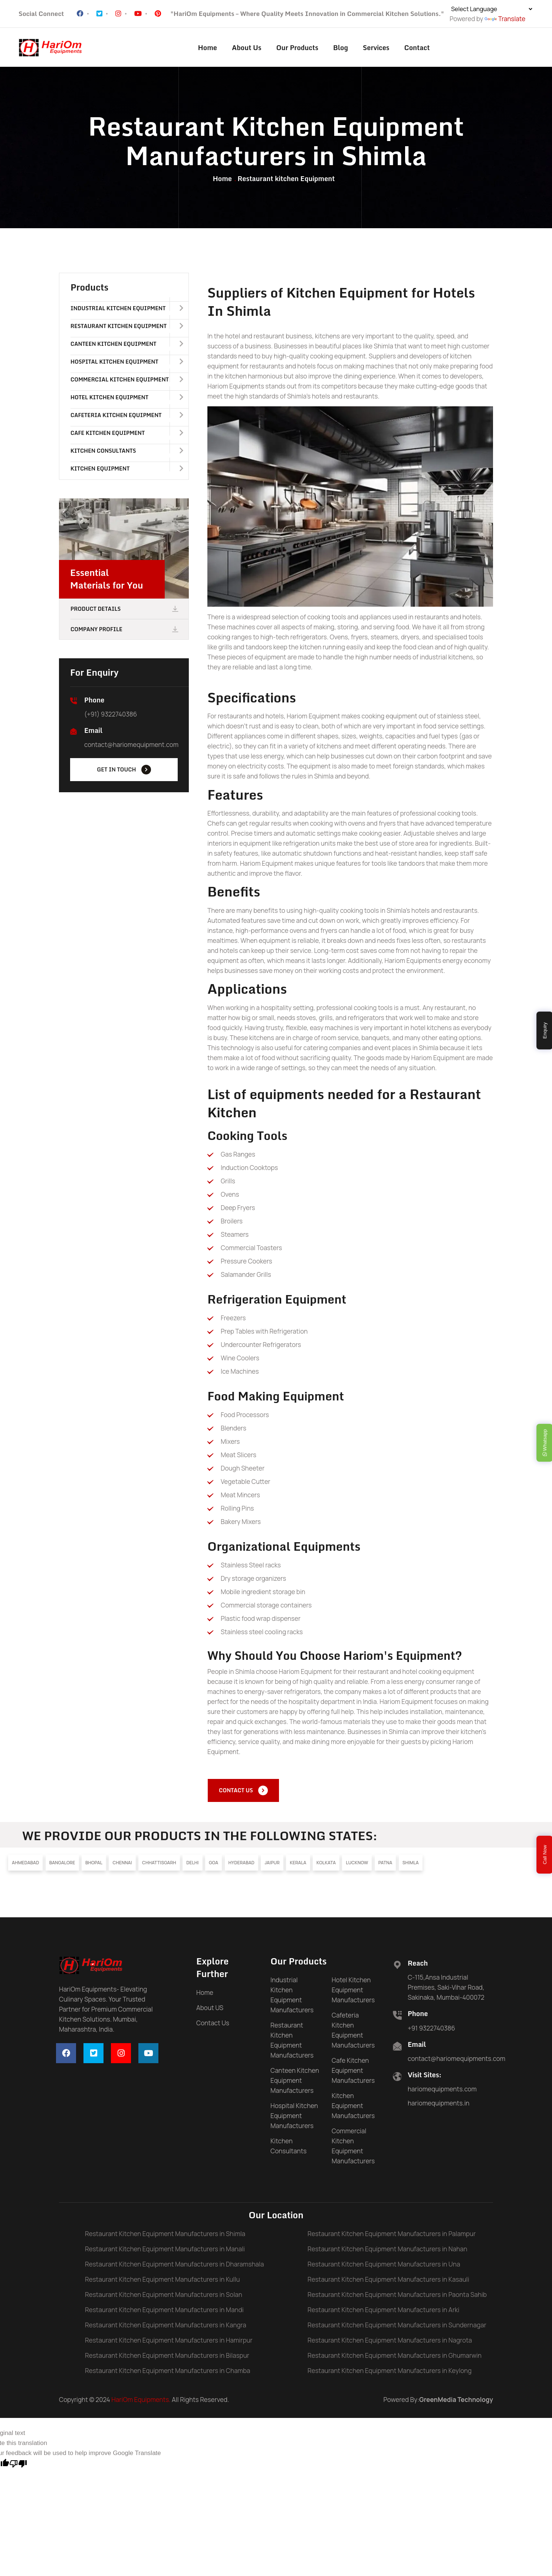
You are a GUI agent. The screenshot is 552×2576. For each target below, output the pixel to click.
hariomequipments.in (438, 2107)
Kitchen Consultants (127, 453)
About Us (247, 47)
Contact (417, 47)
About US (209, 2012)
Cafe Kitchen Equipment (127, 435)
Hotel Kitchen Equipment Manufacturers (353, 1994)
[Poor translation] (18, 2467)
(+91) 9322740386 (110, 716)
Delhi (192, 1867)
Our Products (297, 47)
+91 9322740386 (431, 2032)
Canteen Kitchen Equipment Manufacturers (294, 2084)
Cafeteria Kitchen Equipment (127, 417)
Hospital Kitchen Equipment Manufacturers (294, 2119)
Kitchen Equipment (127, 470)
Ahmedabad (25, 1867)
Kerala (298, 1867)
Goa (213, 1867)
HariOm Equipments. (140, 2403)
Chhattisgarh (159, 1867)
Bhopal (93, 1867)
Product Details (124, 611)
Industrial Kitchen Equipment (127, 310)
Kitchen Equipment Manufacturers (353, 2109)
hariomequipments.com (442, 2092)
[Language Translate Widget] (491, 8)
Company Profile (124, 631)
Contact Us (212, 2027)
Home (207, 47)
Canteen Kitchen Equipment (127, 346)
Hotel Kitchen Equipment (127, 399)
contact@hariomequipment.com (131, 747)
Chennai (122, 1867)
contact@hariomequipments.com (456, 2062)
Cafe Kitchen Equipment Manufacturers (353, 2074)
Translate (504, 18)
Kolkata (326, 1867)
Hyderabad (241, 1867)
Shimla (410, 1867)
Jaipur (272, 1867)
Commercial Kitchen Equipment (127, 381)
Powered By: (438, 2403)
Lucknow (357, 1867)
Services (376, 47)
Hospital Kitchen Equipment (127, 364)
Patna (385, 1867)
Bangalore (62, 1867)
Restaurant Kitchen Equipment (127, 328)
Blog (340, 47)
